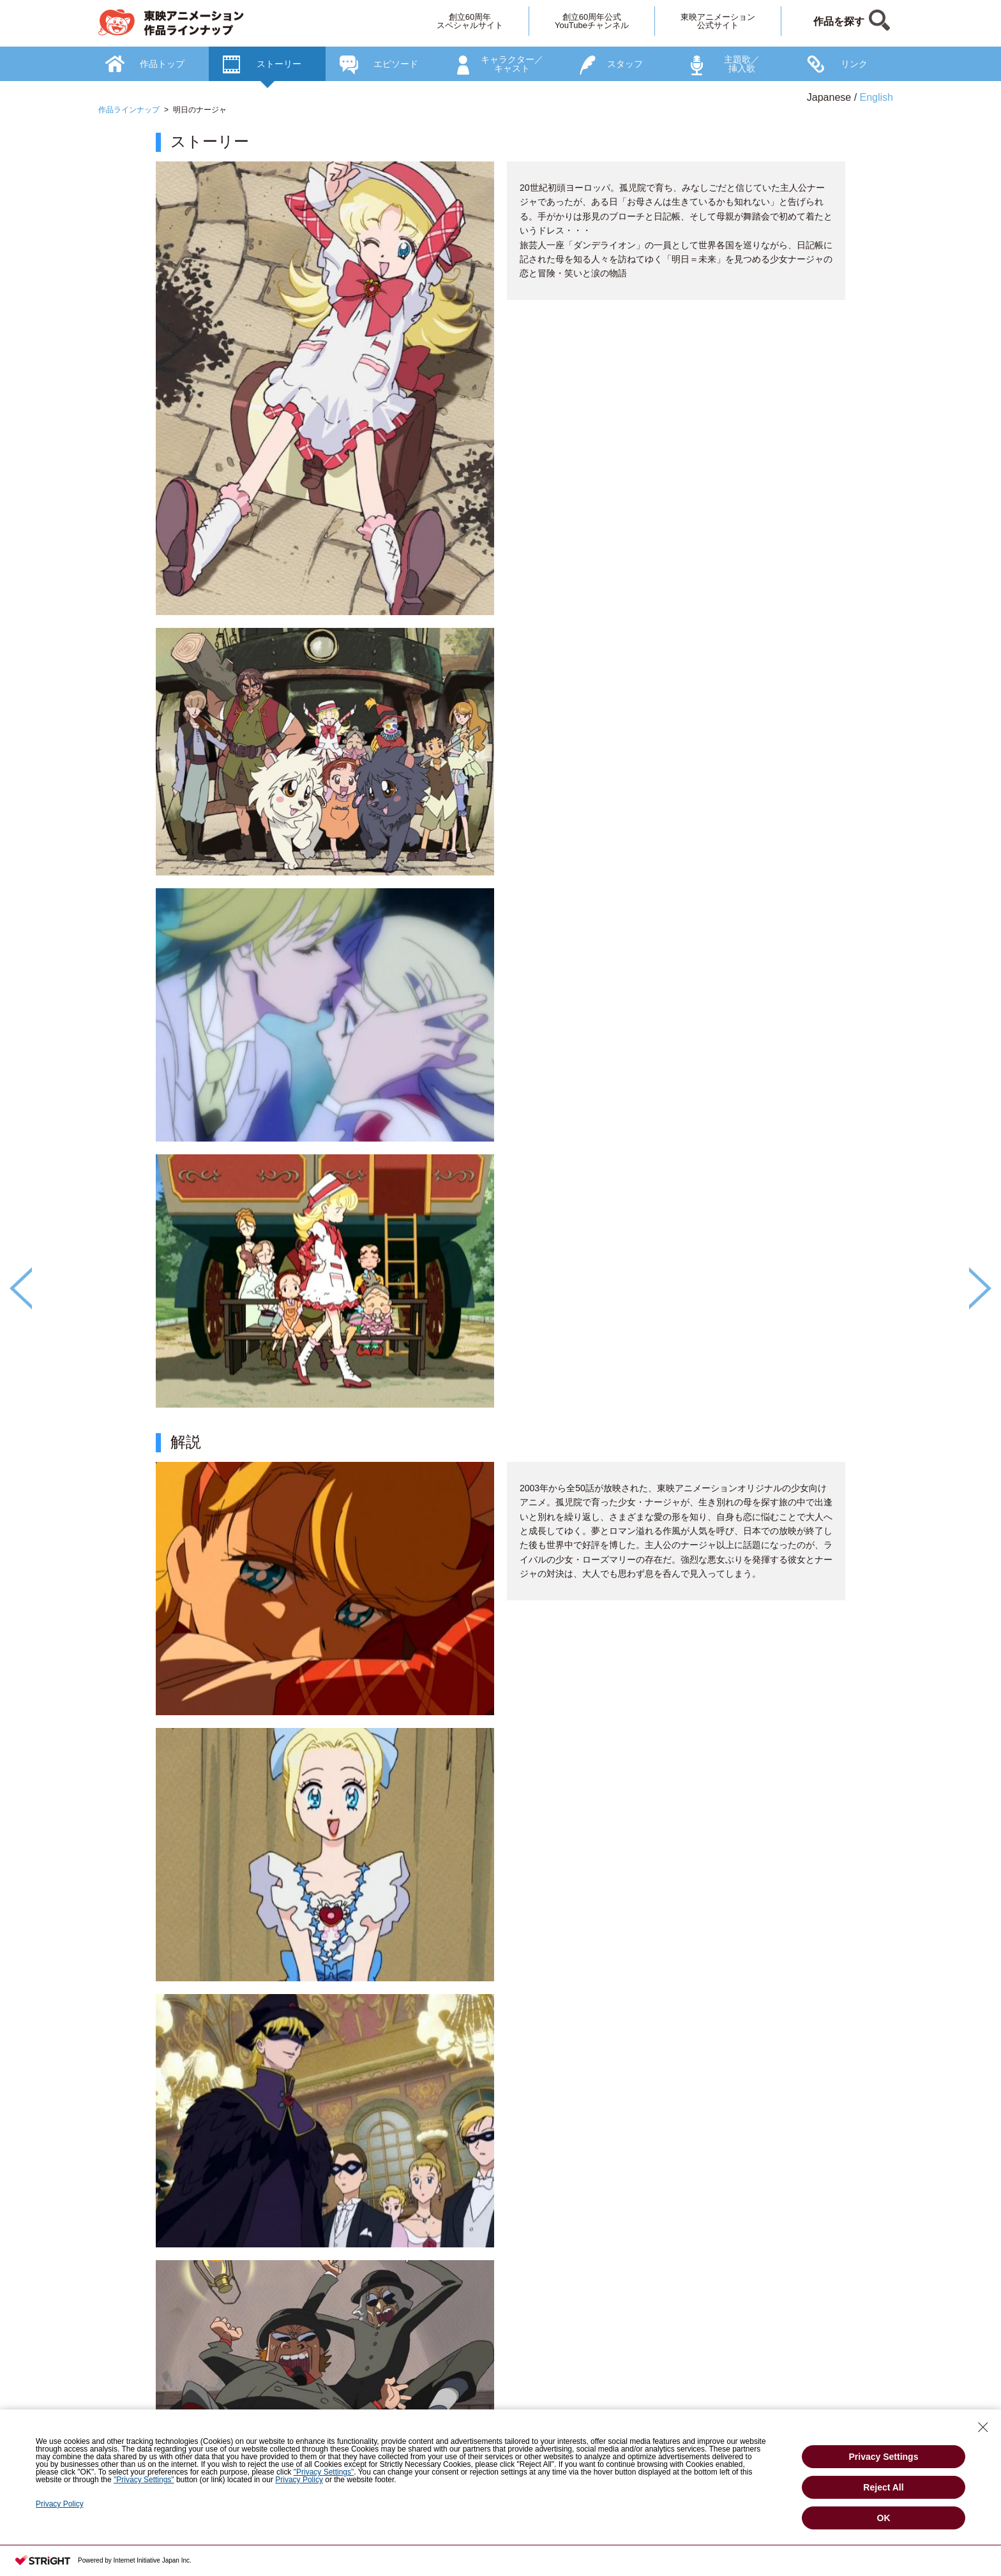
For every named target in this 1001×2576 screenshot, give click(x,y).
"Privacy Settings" (324, 2472)
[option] (500, 1329)
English (876, 97)
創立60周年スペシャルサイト (470, 21)
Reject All (883, 2487)
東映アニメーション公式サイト (718, 21)
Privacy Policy (299, 2479)
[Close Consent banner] (983, 2427)
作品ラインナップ (129, 109)
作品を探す (838, 21)
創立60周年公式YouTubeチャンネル (592, 21)
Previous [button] (21, 1288)
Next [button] (980, 1288)
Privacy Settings (884, 2457)
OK (884, 2518)
